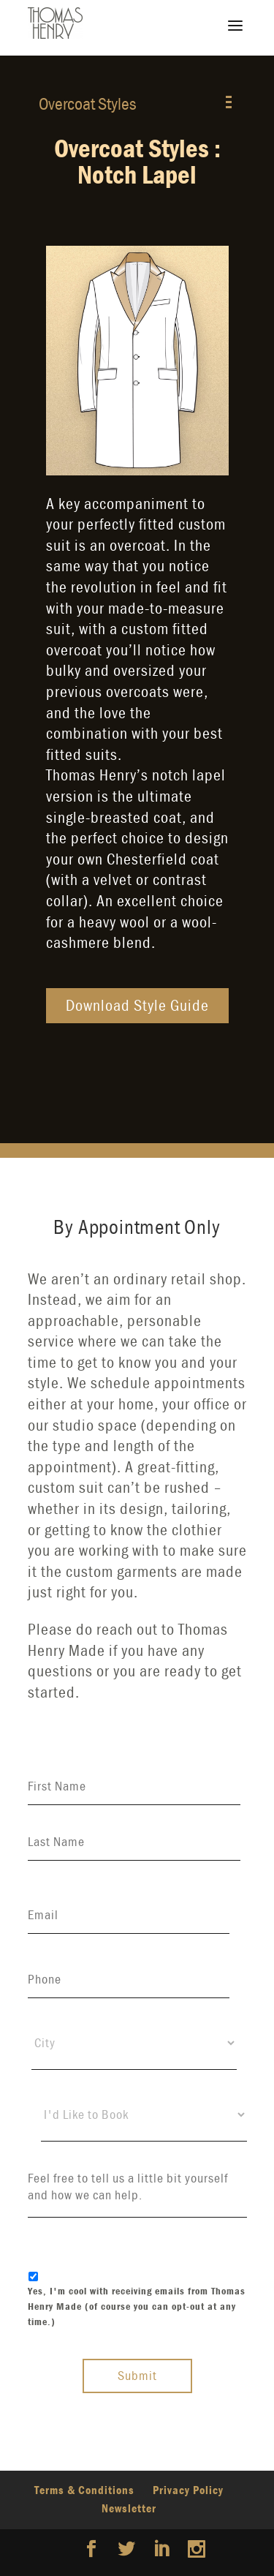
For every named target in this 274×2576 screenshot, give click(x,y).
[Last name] (134, 1842)
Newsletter (129, 2508)
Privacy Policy (188, 2489)
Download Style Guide (137, 1005)
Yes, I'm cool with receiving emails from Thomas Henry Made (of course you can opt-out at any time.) (137, 2306)
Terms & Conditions (84, 2489)
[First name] (134, 1786)
